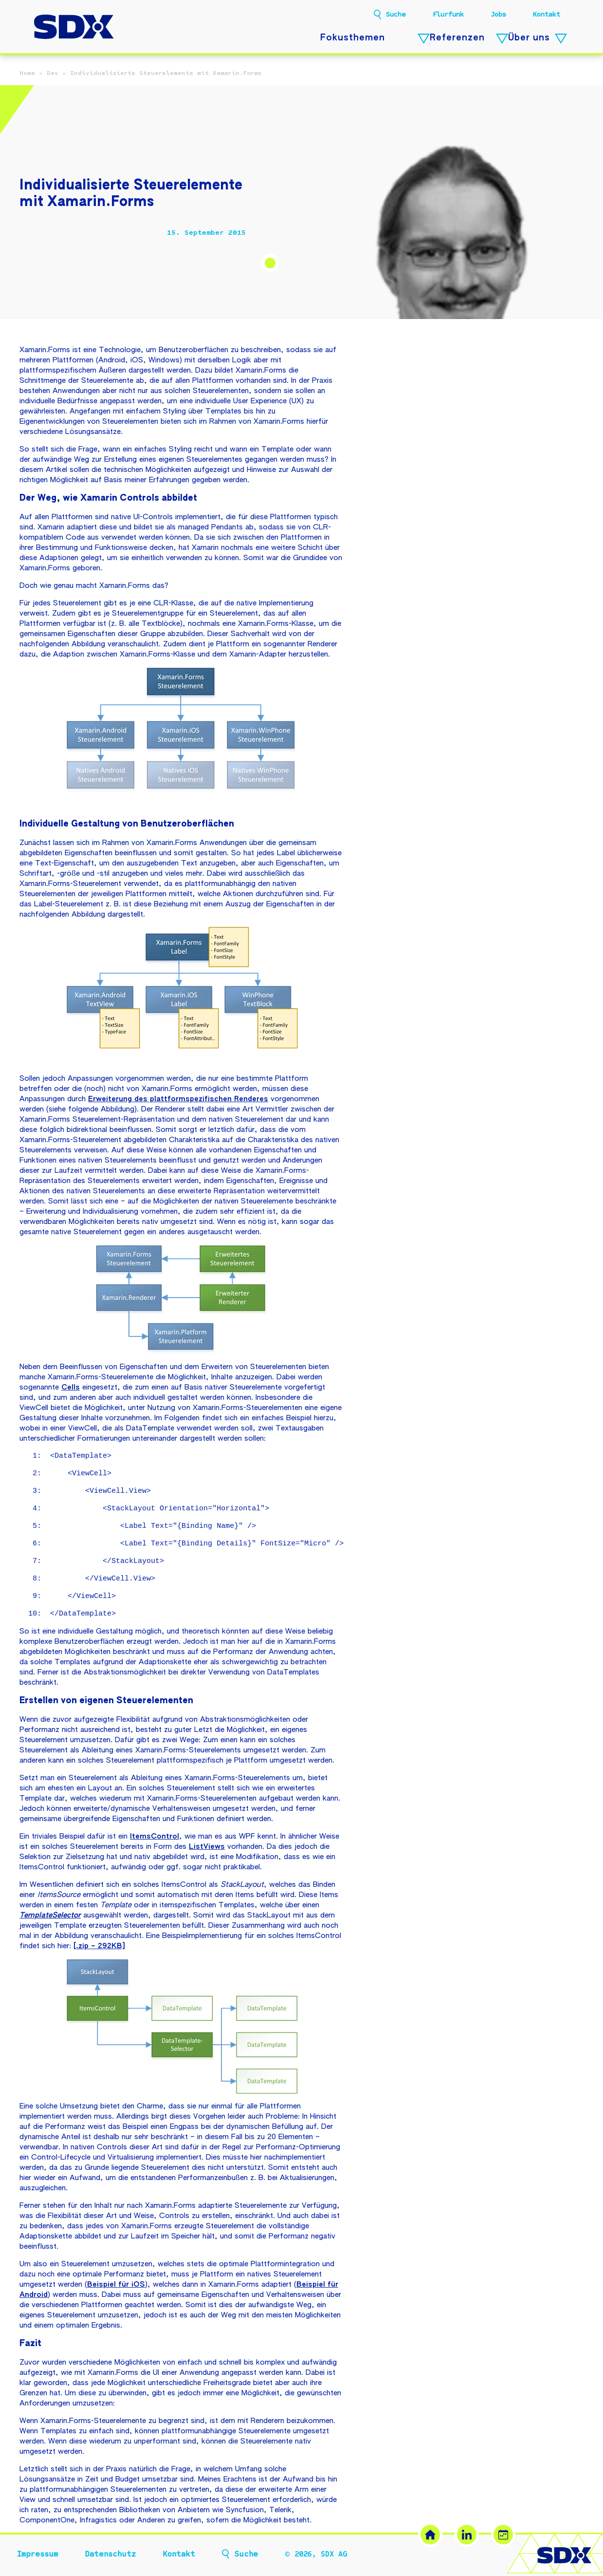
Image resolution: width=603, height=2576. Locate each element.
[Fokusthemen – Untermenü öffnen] (424, 39)
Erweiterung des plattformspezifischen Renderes (178, 1099)
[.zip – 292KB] (99, 1946)
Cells (70, 1387)
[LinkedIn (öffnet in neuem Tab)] (467, 2534)
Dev (52, 73)
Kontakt (546, 14)
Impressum (37, 2554)
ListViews (207, 1846)
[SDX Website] (430, 2534)
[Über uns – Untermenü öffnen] (561, 39)
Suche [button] (396, 15)
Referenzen (457, 38)
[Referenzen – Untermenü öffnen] (502, 39)
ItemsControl (154, 1836)
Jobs (498, 14)
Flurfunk (448, 14)
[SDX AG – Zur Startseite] (74, 28)
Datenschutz (110, 2554)
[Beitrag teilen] (27, 233)
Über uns (529, 38)
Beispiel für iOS (116, 2284)
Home (27, 73)
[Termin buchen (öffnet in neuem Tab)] (503, 2534)
